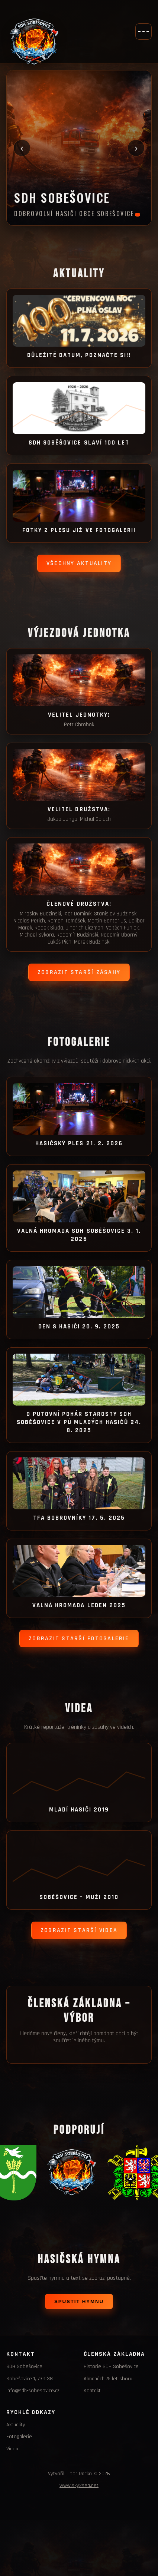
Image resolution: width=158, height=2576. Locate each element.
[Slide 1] (137, 215)
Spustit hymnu (79, 2301)
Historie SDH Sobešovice (111, 2366)
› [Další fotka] (136, 148)
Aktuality (15, 2424)
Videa (12, 2448)
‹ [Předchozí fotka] (22, 148)
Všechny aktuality (79, 563)
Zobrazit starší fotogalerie (79, 1638)
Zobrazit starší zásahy (79, 972)
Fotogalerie (19, 2436)
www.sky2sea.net (79, 2485)
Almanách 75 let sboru (108, 2378)
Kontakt (92, 2390)
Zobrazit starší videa (79, 1930)
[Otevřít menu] (143, 31)
